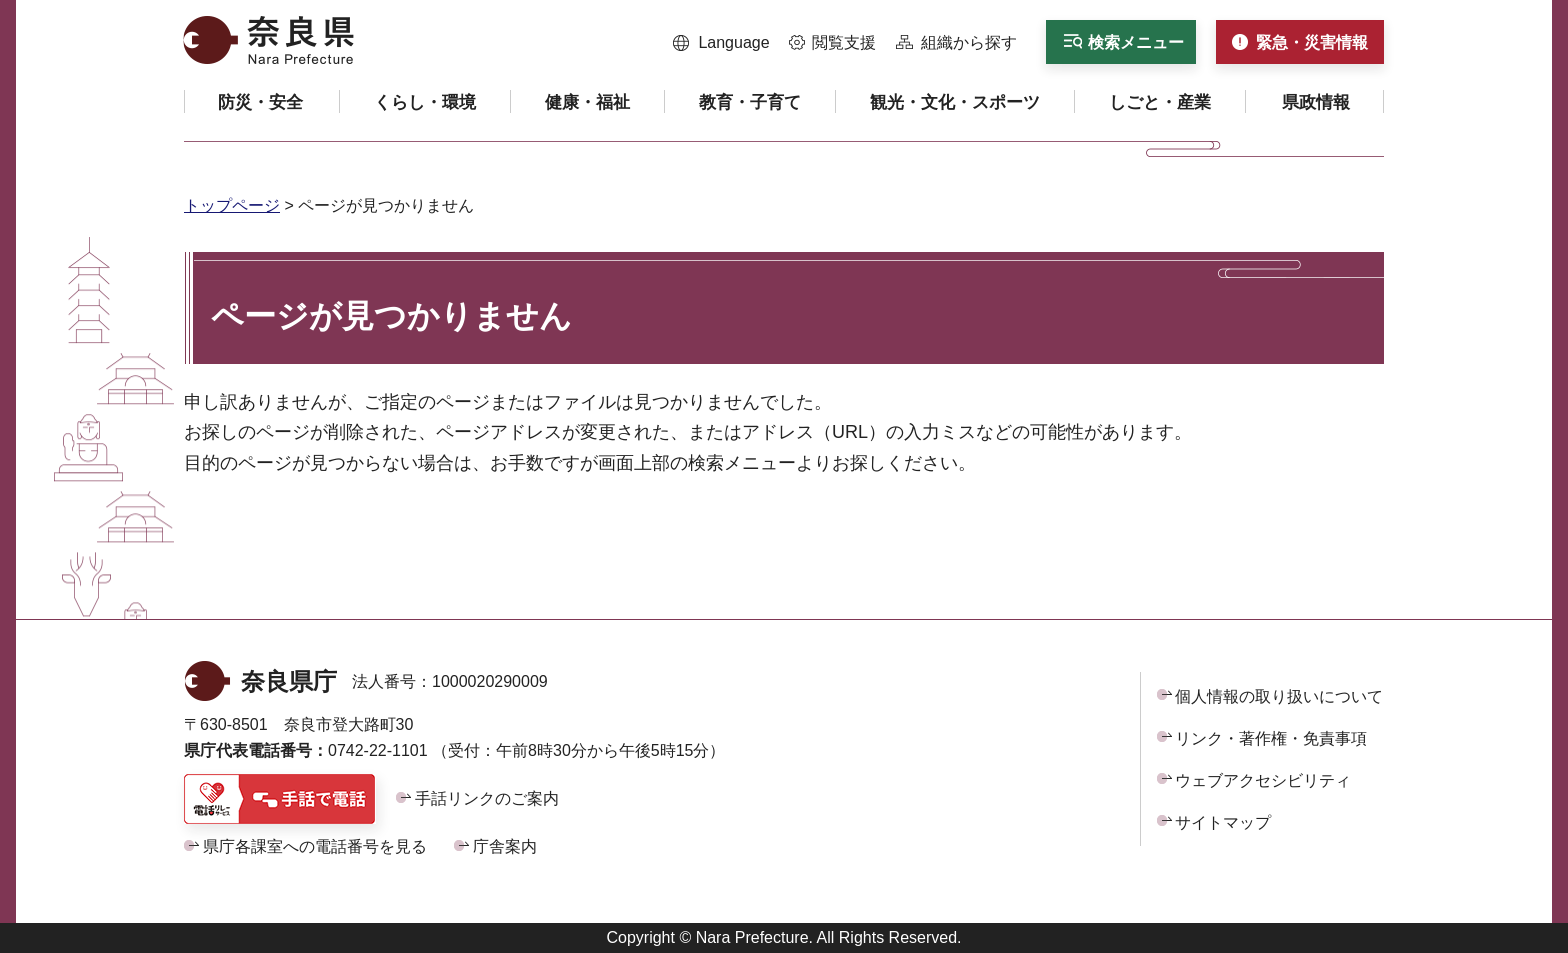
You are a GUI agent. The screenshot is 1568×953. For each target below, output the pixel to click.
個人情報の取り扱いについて (1279, 696)
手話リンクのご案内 (487, 798)
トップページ (232, 205)
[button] (721, 43)
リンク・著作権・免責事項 (1271, 738)
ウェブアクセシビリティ (1263, 780)
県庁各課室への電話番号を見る (315, 846)
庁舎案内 (505, 846)
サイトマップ (1223, 822)
